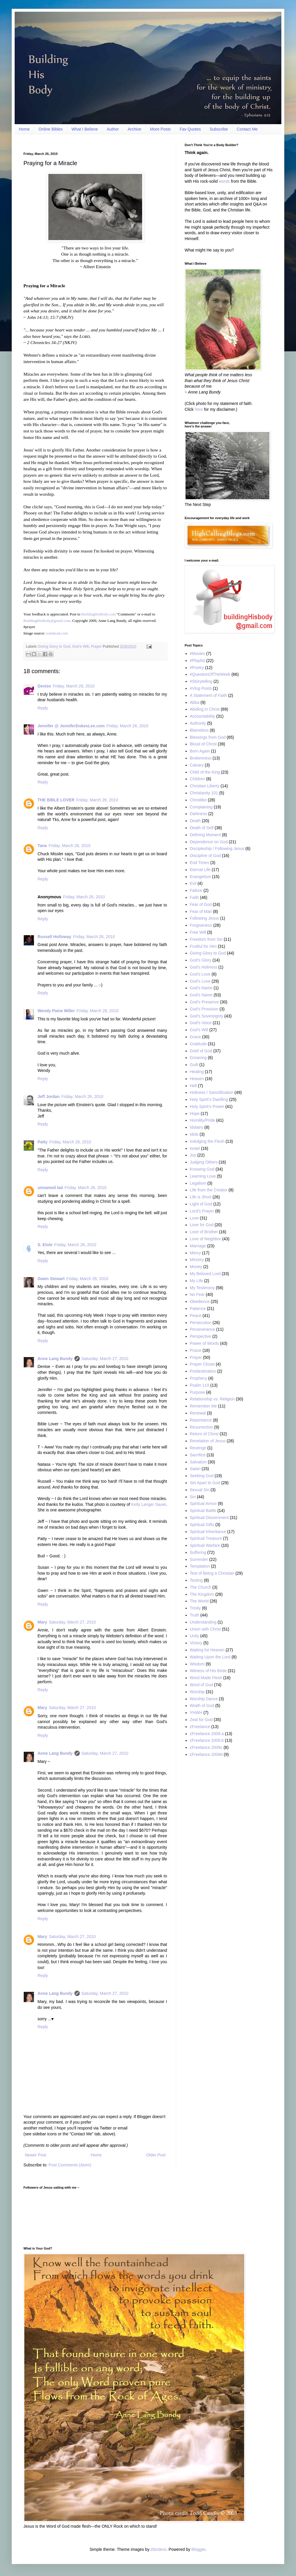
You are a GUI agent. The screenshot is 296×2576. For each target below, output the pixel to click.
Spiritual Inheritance (208, 1531)
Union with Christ (205, 1629)
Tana (42, 845)
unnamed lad (50, 1187)
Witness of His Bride (208, 1670)
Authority (198, 723)
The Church (200, 1587)
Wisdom (197, 1664)
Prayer (96, 646)
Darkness (198, 813)
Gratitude (198, 1043)
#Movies (197, 653)
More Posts (160, 129)
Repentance (201, 1420)
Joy (193, 1155)
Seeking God (202, 1475)
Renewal (198, 1413)
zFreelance (200, 1726)
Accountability (202, 716)
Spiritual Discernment (209, 1517)
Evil (193, 883)
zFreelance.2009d (206, 1754)
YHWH (196, 1712)
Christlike (198, 800)
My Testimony (202, 1287)
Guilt (194, 1064)
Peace (196, 1315)
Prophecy (198, 1378)
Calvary (197, 765)
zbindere (158, 2549)
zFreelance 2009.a (207, 1733)
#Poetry (197, 667)
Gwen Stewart (51, 1278)
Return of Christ (204, 1433)
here (199, 409)
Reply (43, 708)
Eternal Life (200, 869)
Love (194, 1218)
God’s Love (200, 981)
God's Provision (204, 1009)
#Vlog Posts (201, 688)
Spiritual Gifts (202, 1524)
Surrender (199, 1559)
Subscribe (219, 129)
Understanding (203, 1622)
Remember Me (203, 1406)
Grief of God (201, 1050)
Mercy (195, 1253)
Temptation (200, 1566)
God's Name (201, 988)
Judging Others (204, 1162)
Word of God (201, 1684)
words (224, 181)
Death (195, 820)
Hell (193, 1085)
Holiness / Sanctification (212, 1092)
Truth (194, 1615)
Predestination (203, 1371)
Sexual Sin (200, 1489)
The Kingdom (202, 1594)
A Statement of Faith (208, 695)
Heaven (197, 1078)
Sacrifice (198, 1455)
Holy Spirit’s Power (207, 1106)
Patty (42, 1142)
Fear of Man (201, 911)
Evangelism (200, 876)
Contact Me (247, 129)
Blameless (199, 730)
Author (113, 129)
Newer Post (35, 2155)
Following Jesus (204, 918)
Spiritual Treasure (206, 1538)
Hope (195, 1113)
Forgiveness (201, 925)
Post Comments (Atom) (70, 2165)
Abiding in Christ (205, 709)
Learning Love (203, 1176)
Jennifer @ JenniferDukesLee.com (71, 725)
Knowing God (202, 1169)
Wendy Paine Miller (56, 1010)
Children (197, 778)
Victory (196, 1643)
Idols (194, 1134)
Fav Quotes (190, 129)
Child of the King (205, 772)
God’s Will (80, 646)
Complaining (201, 807)
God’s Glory (201, 960)
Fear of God (201, 904)
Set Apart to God (205, 1482)
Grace (195, 1036)
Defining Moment (205, 834)
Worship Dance (204, 1698)
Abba (195, 702)
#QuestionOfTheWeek (210, 674)
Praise (196, 1350)
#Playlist (197, 660)
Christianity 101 (204, 793)
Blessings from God (208, 737)
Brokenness (201, 758)
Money (196, 1266)
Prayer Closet (202, 1364)
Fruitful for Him (203, 946)
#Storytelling (201, 681)
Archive (134, 129)
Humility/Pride (202, 1120)
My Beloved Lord (205, 1273)
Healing (197, 1071)
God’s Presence (204, 1002)
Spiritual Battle (203, 1510)
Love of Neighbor (205, 1238)
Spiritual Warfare (205, 1545)
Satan (195, 1468)
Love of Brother (204, 1231)
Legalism (198, 1183)
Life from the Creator (208, 1190)
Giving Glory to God (54, 646)
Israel (195, 1148)
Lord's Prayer (202, 1211)
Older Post (156, 2155)
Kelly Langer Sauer (148, 1504)
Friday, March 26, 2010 (74, 686)
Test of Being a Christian (212, 1573)
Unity (194, 1635)
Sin (193, 1496)
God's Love (200, 974)
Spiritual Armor (203, 1503)
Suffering (198, 1552)
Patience (198, 1308)
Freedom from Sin (206, 939)
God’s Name (201, 995)
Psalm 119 (199, 1385)
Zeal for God (201, 1719)
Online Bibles (50, 129)
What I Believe (85, 129)
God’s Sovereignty (206, 1016)
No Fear (197, 1294)
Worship (197, 1691)
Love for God (202, 1224)
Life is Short (201, 1197)
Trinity (195, 1608)
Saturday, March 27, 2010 (104, 1358)
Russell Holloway (54, 936)
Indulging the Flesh (207, 1141)
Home (24, 129)
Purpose (197, 1392)
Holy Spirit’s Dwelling (209, 1099)
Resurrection (201, 1427)
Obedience (200, 1301)
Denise (44, 686)
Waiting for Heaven (207, 1650)
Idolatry (196, 1127)
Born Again (200, 751)
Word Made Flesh (206, 1677)
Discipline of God (205, 855)
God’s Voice (201, 1022)
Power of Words (204, 1343)
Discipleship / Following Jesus (217, 848)
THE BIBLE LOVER (56, 800)
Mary (42, 1622)
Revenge (198, 1448)
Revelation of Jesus (208, 1440)
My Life (196, 1280)
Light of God (201, 1204)
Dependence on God (209, 841)
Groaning (198, 1057)
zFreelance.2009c (206, 1747)
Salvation (198, 1462)
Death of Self (202, 827)
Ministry (197, 1259)
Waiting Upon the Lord (210, 1657)
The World (199, 1601)
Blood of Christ (203, 744)
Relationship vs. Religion (212, 1399)
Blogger (198, 2549)
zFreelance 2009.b (207, 1740)
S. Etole (45, 1244)
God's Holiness (203, 967)
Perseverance (202, 1329)
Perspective (200, 1336)
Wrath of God (202, 1705)
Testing (196, 1580)
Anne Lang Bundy (55, 1358)
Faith (194, 897)
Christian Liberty (205, 786)
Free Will (198, 932)
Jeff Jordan (48, 1096)
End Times (199, 862)
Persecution (201, 1322)
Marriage (198, 1245)
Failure (196, 890)
